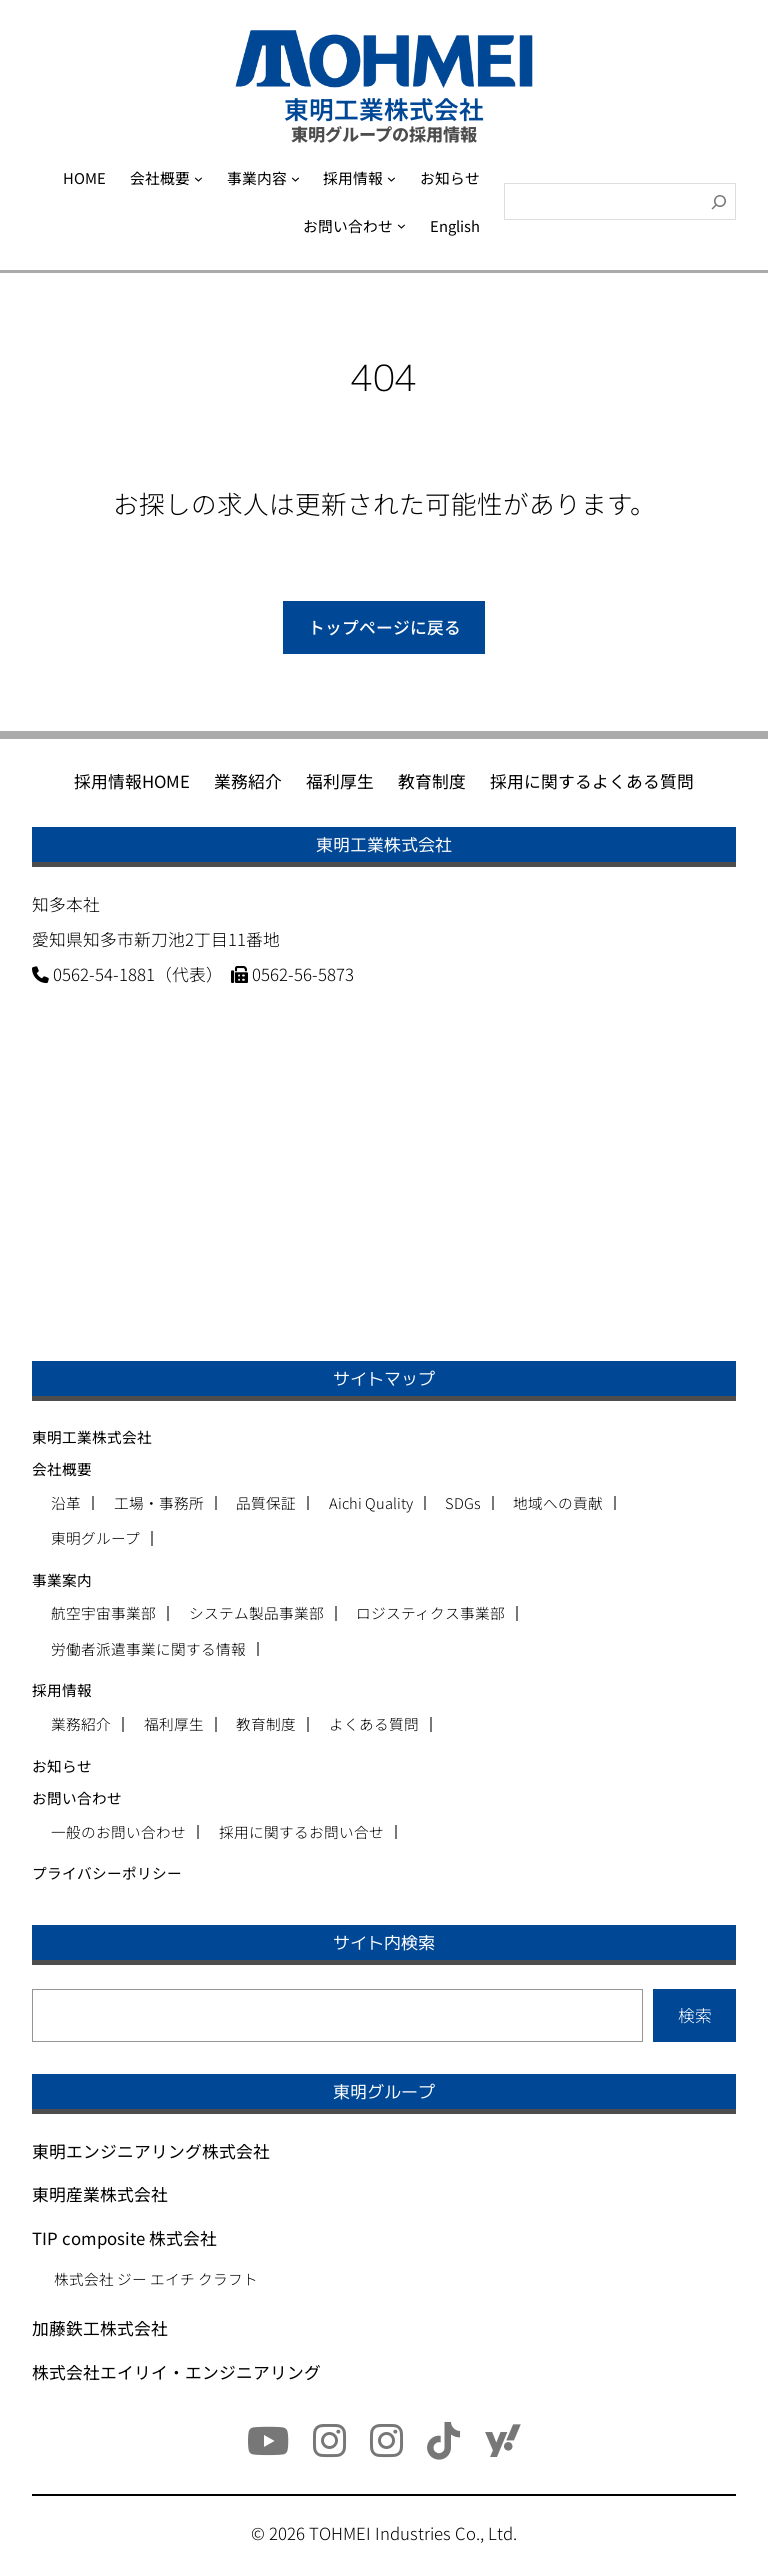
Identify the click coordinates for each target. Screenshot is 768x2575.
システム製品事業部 (256, 1613)
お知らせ (62, 1765)
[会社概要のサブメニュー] (198, 178)
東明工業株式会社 (92, 1436)
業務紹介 (81, 1724)
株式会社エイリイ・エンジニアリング (176, 2372)
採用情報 (62, 1689)
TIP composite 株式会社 (124, 2238)
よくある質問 (374, 1724)
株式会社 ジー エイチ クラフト (156, 2278)
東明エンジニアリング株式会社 (151, 2151)
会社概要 (62, 1468)
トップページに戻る (384, 627)
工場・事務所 (159, 1503)
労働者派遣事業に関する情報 (148, 1649)
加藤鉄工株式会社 (100, 2328)
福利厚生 (174, 1724)
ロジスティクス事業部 (430, 1613)
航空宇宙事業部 (103, 1613)
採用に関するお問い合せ (301, 1832)
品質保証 (266, 1503)
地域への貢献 (558, 1503)
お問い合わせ (77, 1797)
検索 (695, 2015)
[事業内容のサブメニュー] (295, 178)
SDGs (463, 1503)
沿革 (66, 1503)
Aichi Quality (371, 1503)
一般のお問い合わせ (118, 1832)
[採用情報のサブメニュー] (391, 178)
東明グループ (95, 1538)
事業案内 (62, 1579)
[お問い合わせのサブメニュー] (401, 225)
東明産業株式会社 (100, 2194)
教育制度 (266, 1724)
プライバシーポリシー (107, 1872)
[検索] (719, 201)
